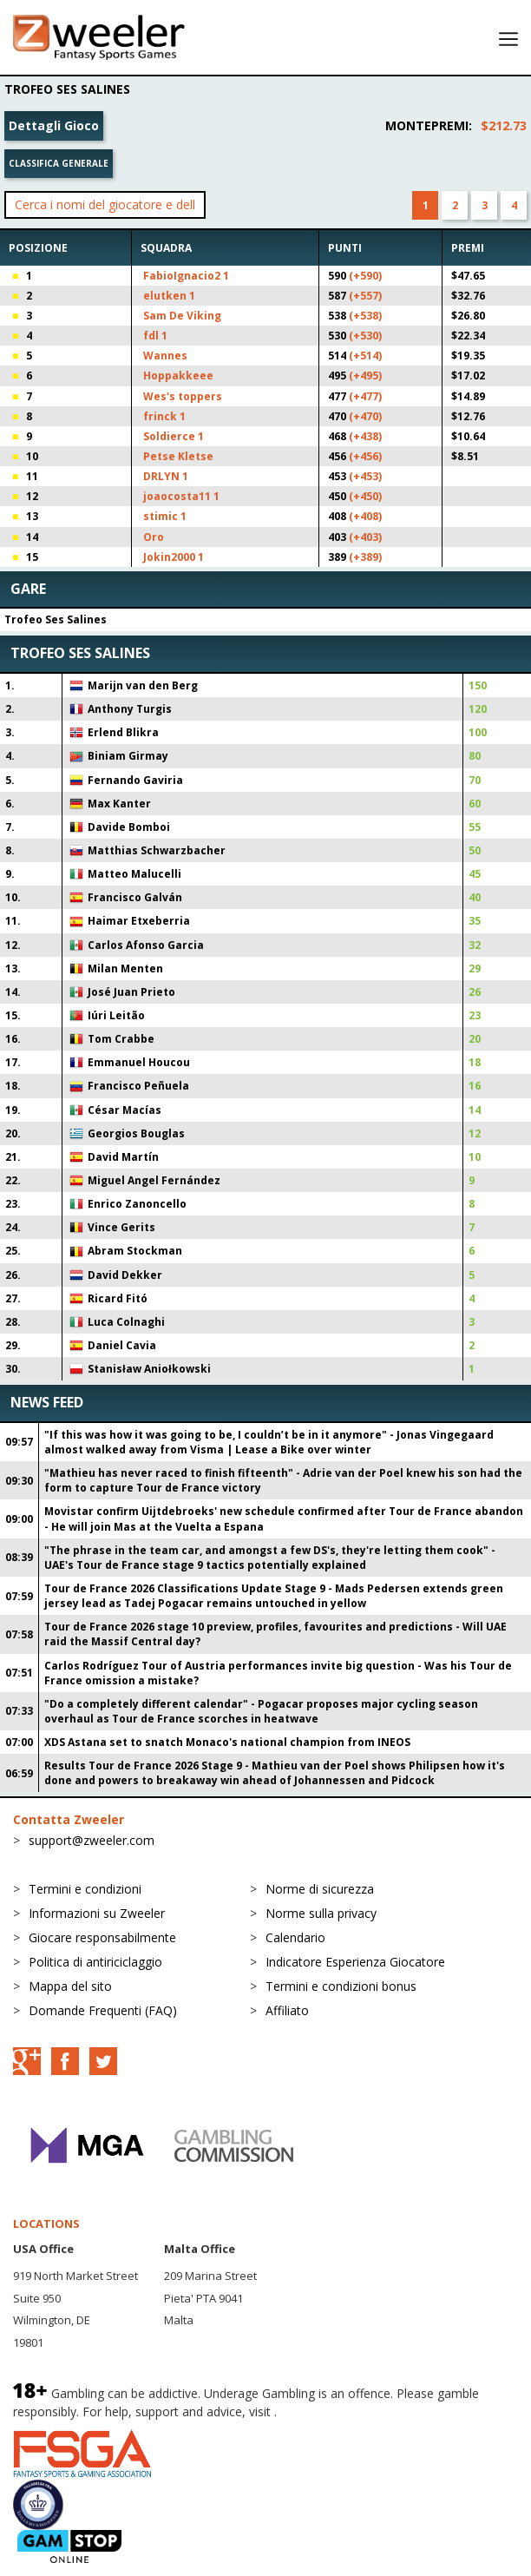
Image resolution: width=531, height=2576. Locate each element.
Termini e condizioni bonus (341, 1986)
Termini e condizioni (85, 1889)
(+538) (365, 315)
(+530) (365, 335)
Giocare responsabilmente (102, 1937)
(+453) (365, 476)
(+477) (365, 396)
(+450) (365, 496)
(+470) (365, 416)
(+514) (365, 355)
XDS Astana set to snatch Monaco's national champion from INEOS (227, 1742)
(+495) (365, 375)
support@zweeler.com (91, 1840)
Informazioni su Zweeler (97, 1913)
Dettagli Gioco (54, 125)
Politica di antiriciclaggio (95, 1961)
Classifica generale (58, 163)
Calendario (295, 1937)
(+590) (365, 275)
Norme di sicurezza (320, 1889)
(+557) (365, 295)
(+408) (365, 516)
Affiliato (287, 2010)
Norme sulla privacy (321, 1913)
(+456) (365, 456)
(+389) (365, 557)
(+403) (365, 537)
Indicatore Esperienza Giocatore (355, 1961)
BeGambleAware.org (338, 2411)
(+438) (365, 436)
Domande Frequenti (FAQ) (103, 2010)
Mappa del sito (70, 1986)
